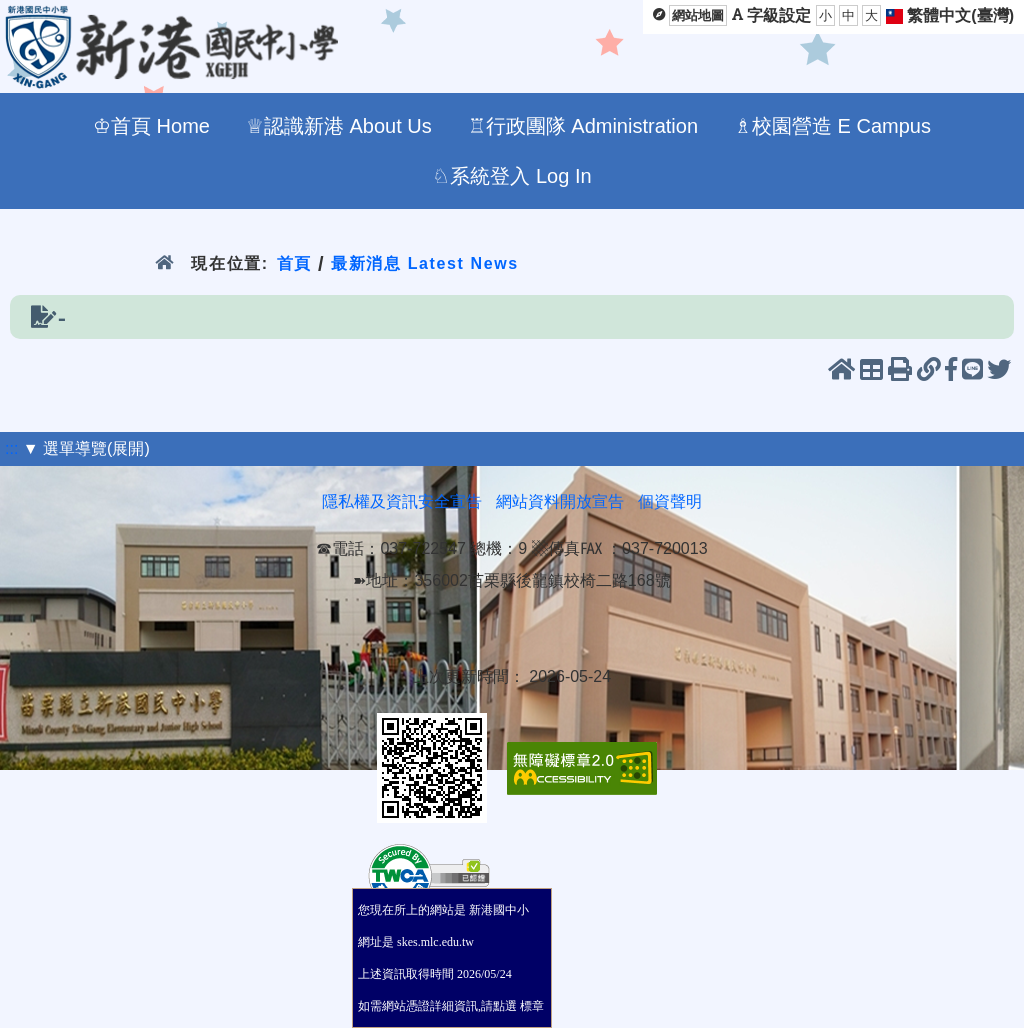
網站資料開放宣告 (560, 501)
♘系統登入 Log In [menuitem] (511, 176)
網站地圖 (698, 15)
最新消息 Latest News (425, 263)
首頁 (294, 263)
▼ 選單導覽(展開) (86, 448)
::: (11, 448)
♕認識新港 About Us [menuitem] (339, 126)
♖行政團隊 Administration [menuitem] (583, 126)
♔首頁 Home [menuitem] (151, 126)
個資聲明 (670, 501)
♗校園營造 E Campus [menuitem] (832, 126)
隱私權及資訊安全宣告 (402, 501)
